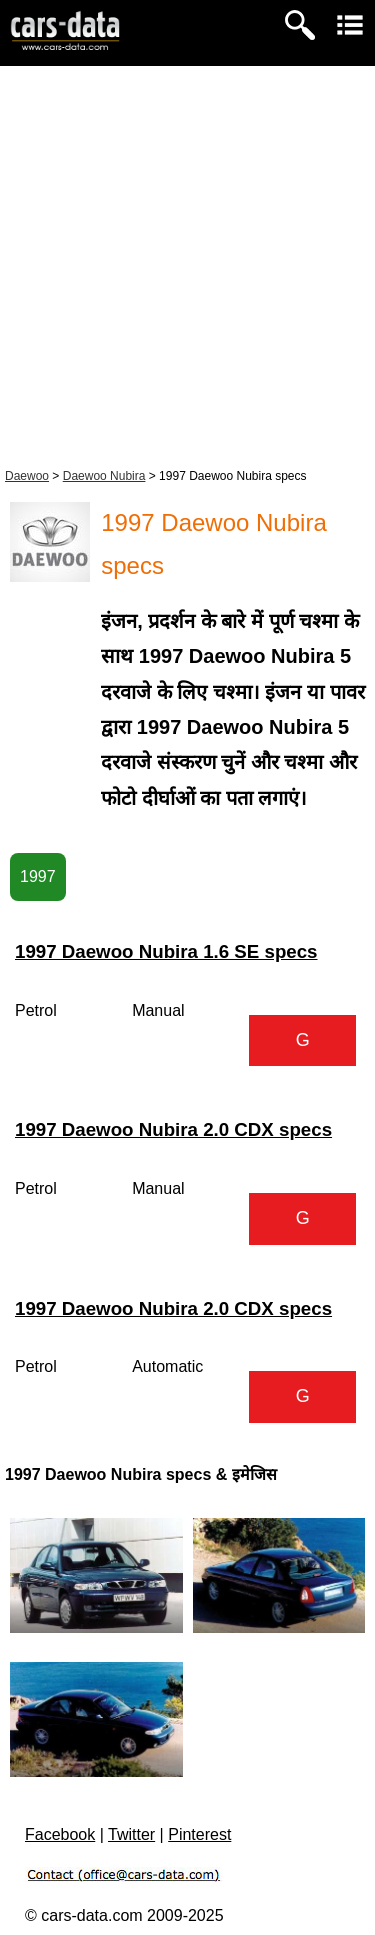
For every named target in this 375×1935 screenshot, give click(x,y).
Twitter (131, 1834)
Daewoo (27, 476)
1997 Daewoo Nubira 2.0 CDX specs (173, 1129)
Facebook (60, 1834)
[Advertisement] (187, 263)
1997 (38, 876)
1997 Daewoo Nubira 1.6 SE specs (166, 951)
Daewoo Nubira (104, 476)
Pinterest (199, 1834)
